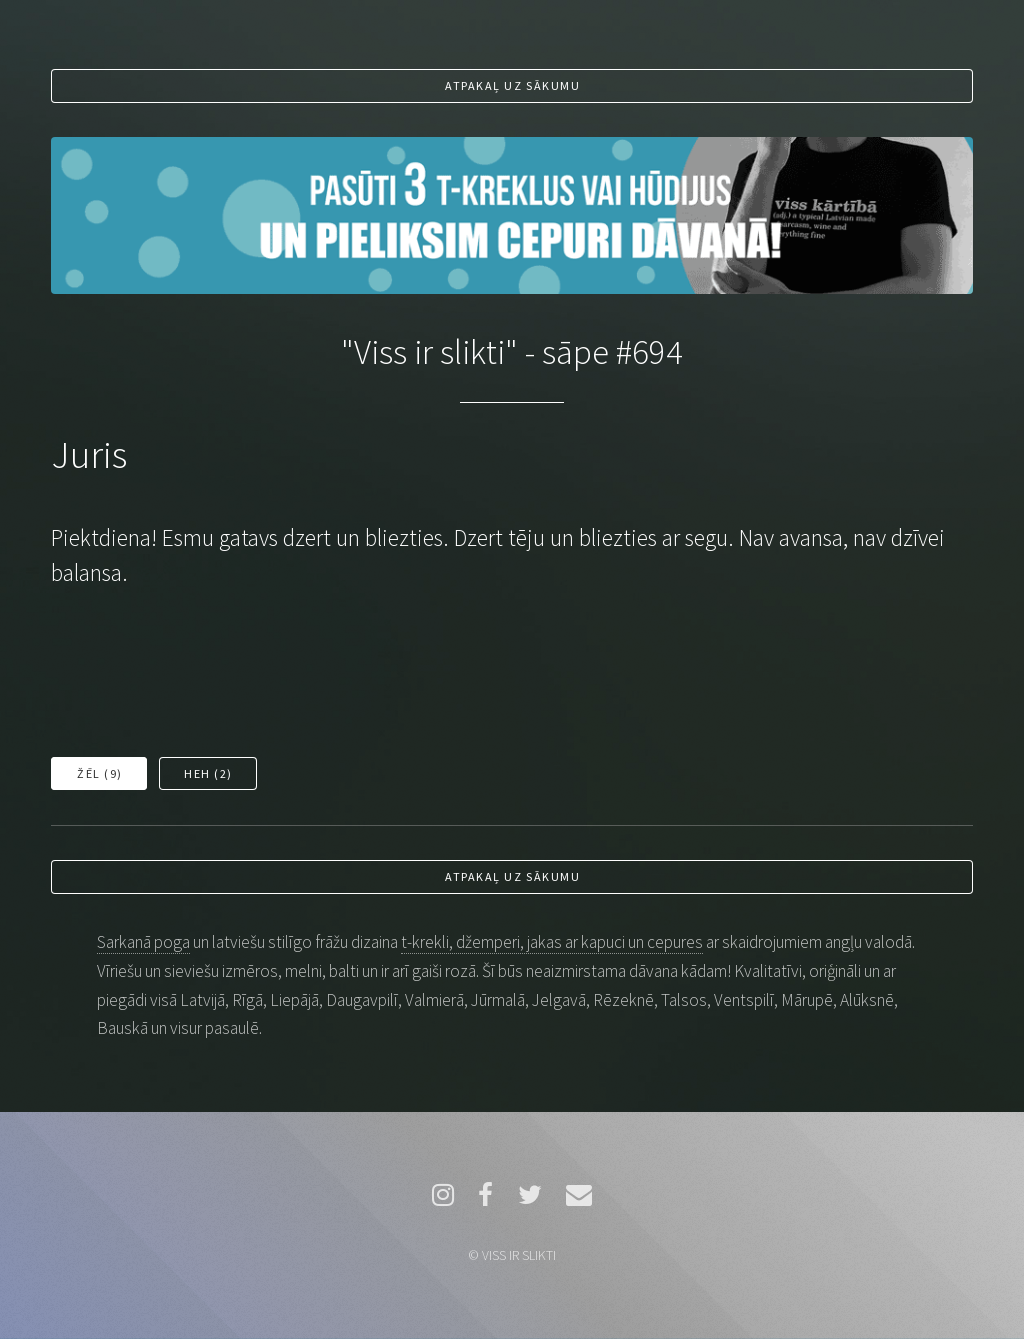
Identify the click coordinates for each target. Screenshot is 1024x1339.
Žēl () (100, 773)
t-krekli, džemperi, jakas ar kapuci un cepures (552, 942)
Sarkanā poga (143, 942)
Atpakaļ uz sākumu (512, 85)
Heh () (208, 773)
